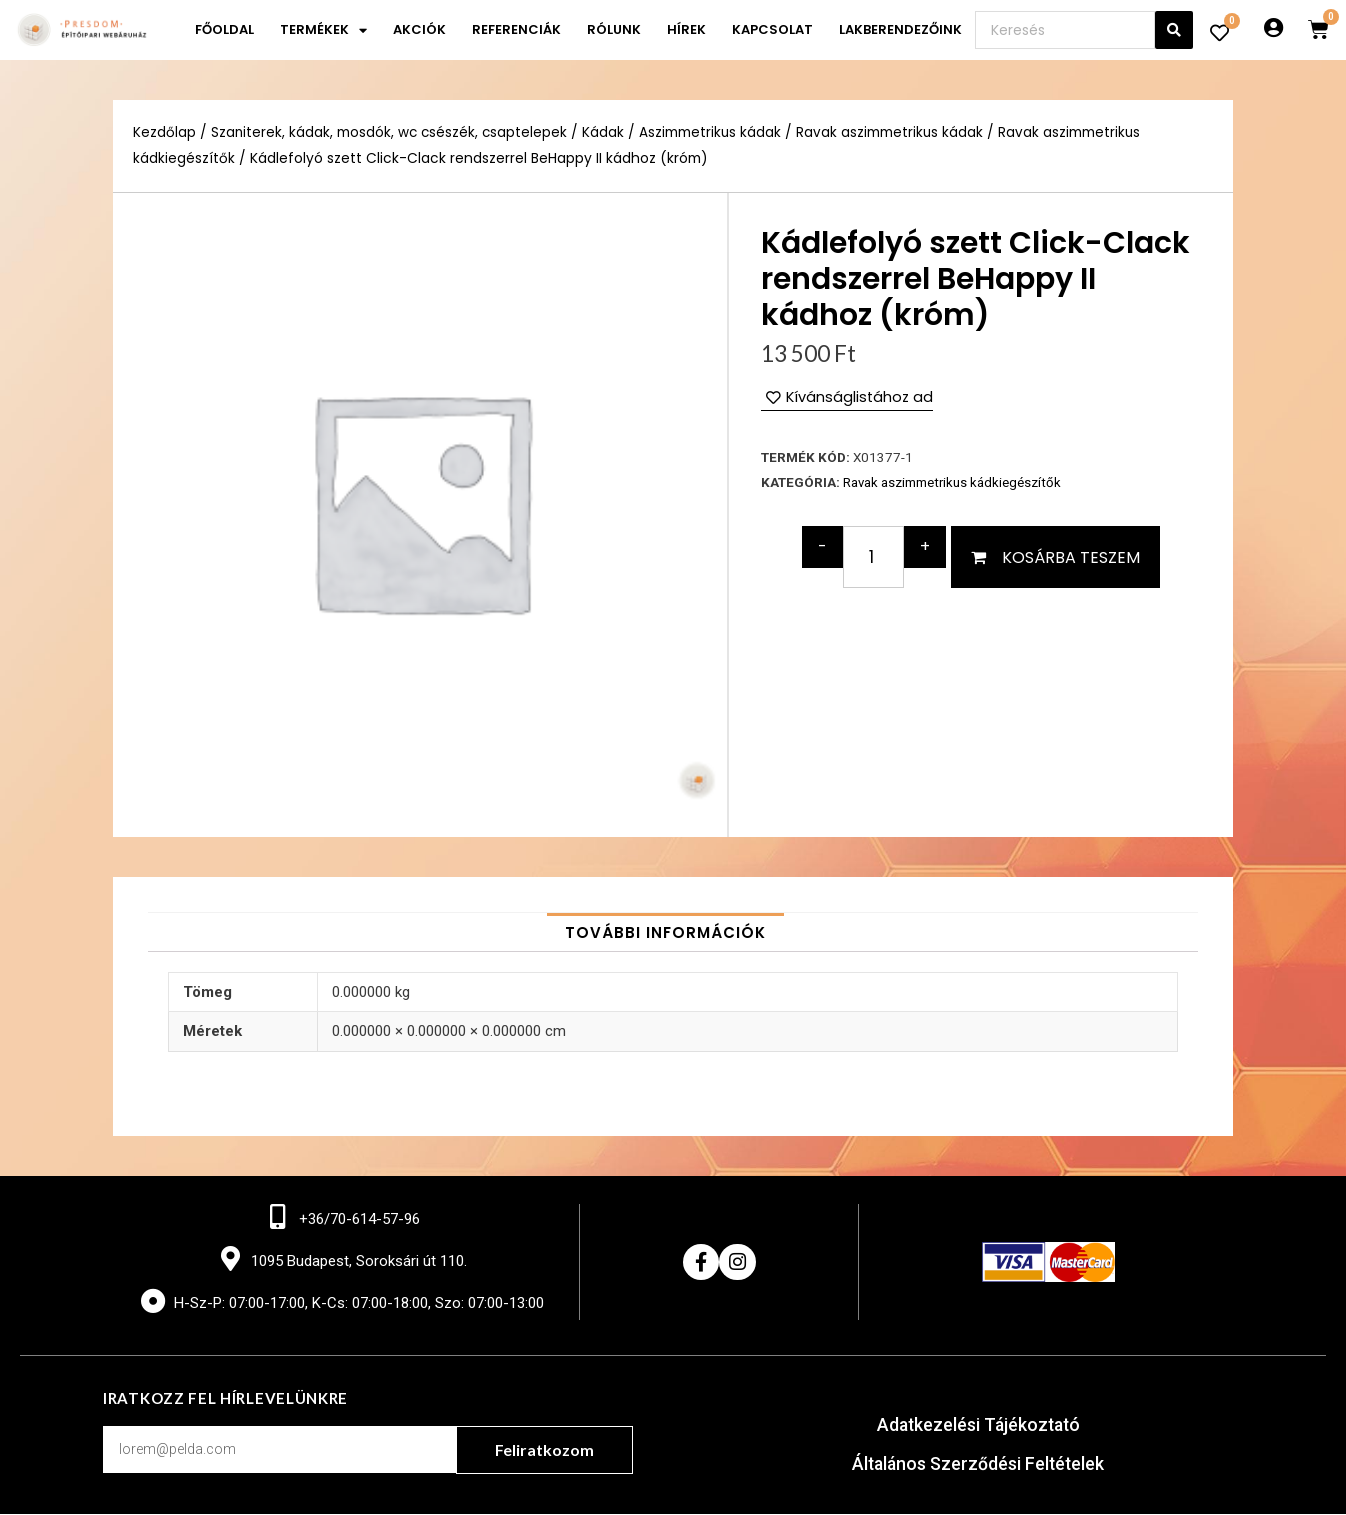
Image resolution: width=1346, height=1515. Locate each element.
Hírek (686, 29)
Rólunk (614, 29)
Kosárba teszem (1071, 557)
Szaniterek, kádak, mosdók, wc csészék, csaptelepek (391, 132)
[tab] (665, 932)
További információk (665, 932)
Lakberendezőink (900, 29)
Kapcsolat (772, 29)
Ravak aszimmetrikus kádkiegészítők (952, 483)
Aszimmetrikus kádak (714, 132)
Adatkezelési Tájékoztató (978, 1427)
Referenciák (516, 29)
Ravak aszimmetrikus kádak (895, 132)
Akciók (419, 29)
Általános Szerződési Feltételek (978, 1465)
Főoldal (224, 29)
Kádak (607, 132)
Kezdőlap (164, 132)
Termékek (323, 30)
